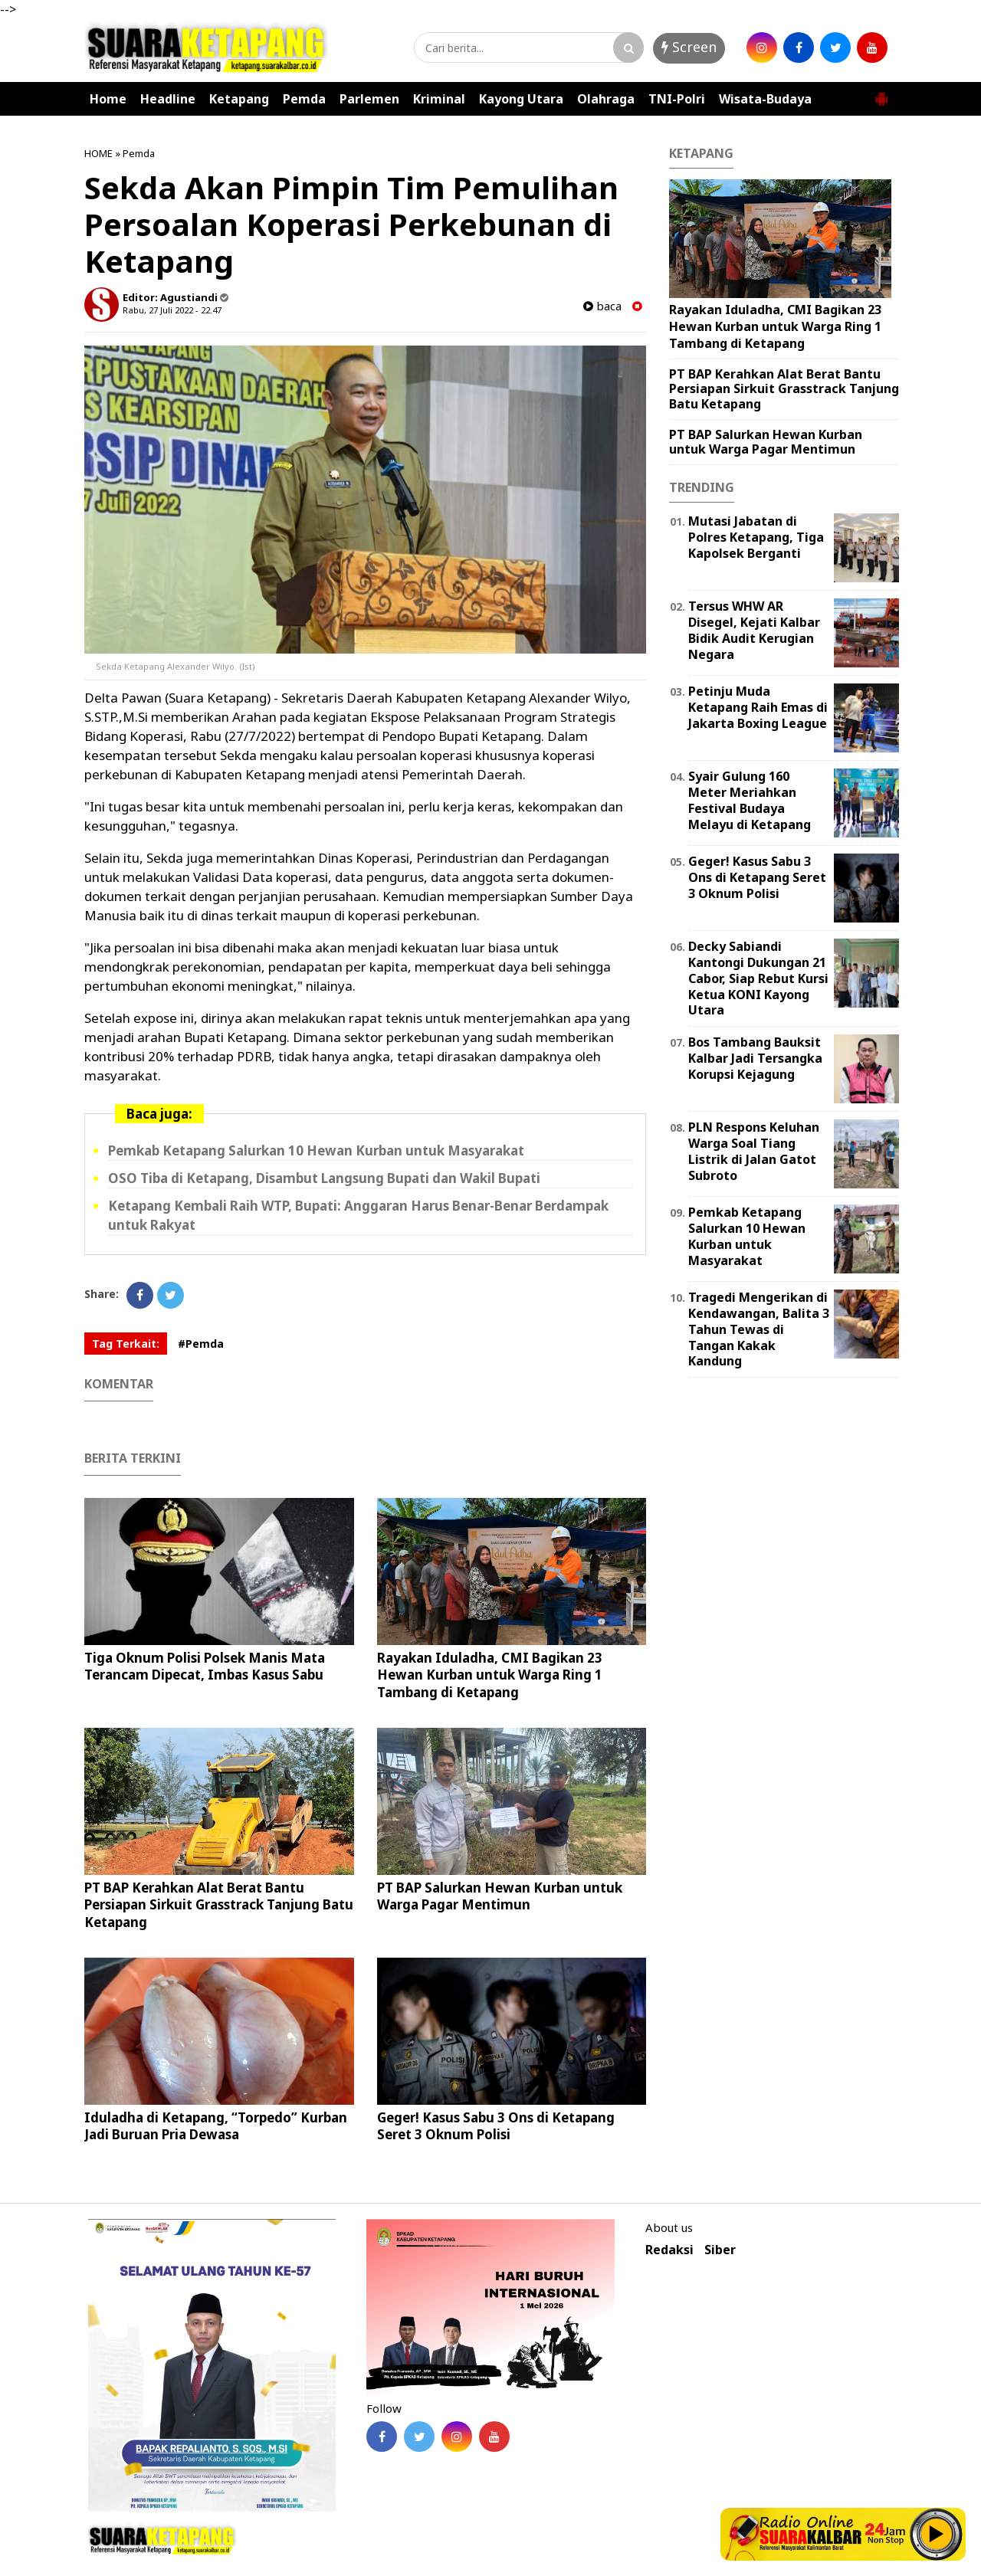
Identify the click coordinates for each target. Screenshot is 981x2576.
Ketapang (239, 98)
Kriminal (439, 98)
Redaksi (669, 2250)
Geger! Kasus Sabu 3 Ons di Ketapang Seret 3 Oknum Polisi (496, 2126)
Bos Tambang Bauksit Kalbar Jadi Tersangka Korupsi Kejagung (755, 1058)
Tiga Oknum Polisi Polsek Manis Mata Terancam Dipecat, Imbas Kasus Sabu (204, 1666)
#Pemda (201, 1343)
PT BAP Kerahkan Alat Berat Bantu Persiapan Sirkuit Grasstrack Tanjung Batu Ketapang (218, 1904)
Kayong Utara (521, 98)
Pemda (304, 98)
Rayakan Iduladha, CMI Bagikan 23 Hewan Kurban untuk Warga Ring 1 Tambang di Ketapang (489, 1674)
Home (108, 98)
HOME (98, 153)
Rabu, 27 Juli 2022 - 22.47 (172, 310)
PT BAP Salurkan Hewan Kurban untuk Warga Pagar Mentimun (499, 1896)
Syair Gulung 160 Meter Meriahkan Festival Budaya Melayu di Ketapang (749, 800)
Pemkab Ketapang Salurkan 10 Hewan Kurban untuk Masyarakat (316, 1150)
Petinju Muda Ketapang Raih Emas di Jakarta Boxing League (758, 707)
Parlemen (369, 98)
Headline (167, 98)
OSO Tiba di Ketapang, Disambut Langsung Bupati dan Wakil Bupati (324, 1178)
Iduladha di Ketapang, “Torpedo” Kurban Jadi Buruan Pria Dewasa (215, 2126)
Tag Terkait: (125, 1343)
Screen (689, 47)
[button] (881, 92)
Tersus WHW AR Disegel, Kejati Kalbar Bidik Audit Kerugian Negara (754, 630)
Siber (720, 2250)
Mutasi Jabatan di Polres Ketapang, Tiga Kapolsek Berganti (756, 537)
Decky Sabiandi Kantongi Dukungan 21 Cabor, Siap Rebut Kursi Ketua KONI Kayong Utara (758, 978)
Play (936, 2534)
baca (602, 306)
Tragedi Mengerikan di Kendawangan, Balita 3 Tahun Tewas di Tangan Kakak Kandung (758, 1329)
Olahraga (606, 98)
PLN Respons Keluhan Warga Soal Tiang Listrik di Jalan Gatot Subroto (753, 1151)
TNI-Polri (676, 98)
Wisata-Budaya (765, 98)
